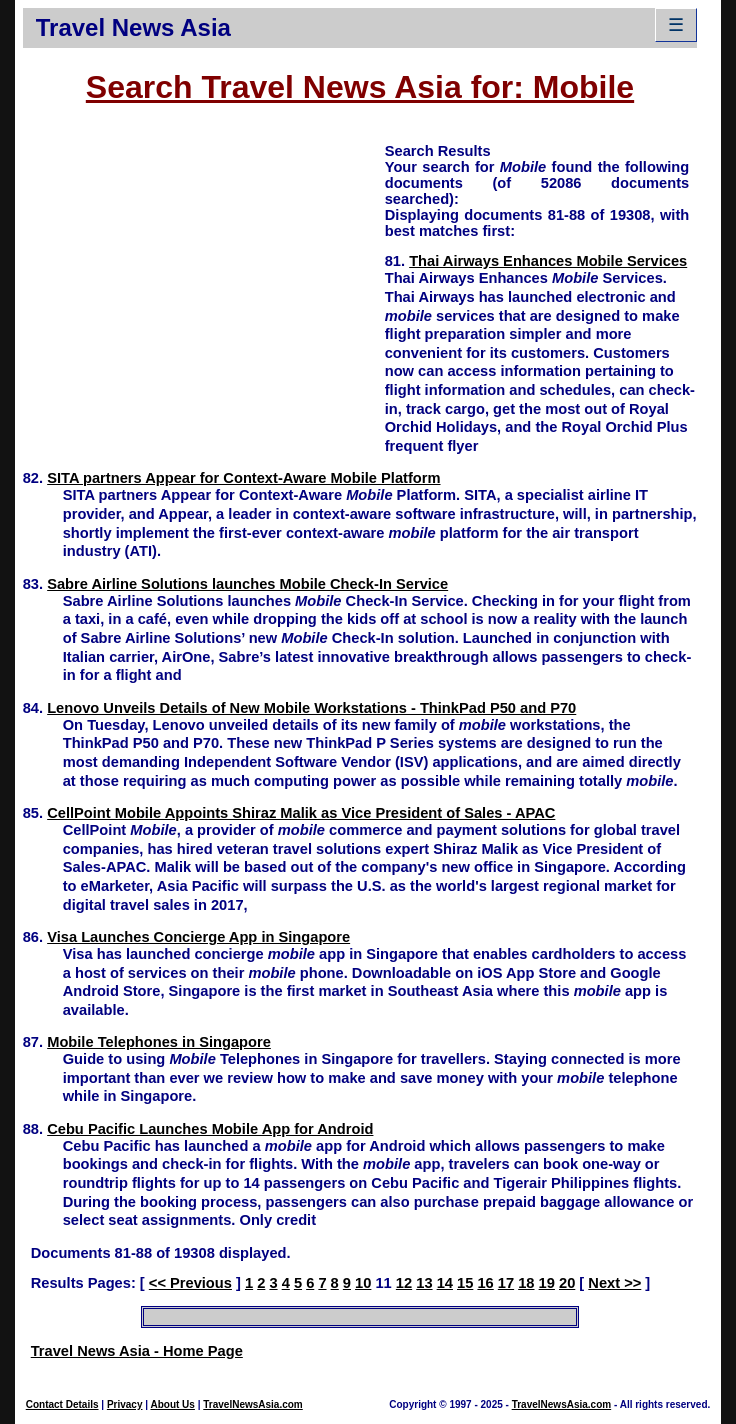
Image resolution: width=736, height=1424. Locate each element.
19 (547, 1283)
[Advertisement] (204, 281)
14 (445, 1283)
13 (424, 1283)
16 (485, 1283)
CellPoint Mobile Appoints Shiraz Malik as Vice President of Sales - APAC (301, 813)
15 (465, 1283)
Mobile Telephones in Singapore (159, 1042)
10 (363, 1283)
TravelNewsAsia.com (253, 1404)
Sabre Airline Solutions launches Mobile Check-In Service (247, 584)
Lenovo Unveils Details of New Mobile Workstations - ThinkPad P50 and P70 (311, 708)
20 (567, 1283)
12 (404, 1283)
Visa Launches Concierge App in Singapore (198, 937)
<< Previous (190, 1283)
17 (506, 1283)
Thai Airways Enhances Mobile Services (548, 261)
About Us (172, 1404)
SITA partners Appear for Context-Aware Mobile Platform (243, 478)
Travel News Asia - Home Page (137, 1351)
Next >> (614, 1283)
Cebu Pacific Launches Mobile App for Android (210, 1129)
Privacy (125, 1404)
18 (526, 1283)
